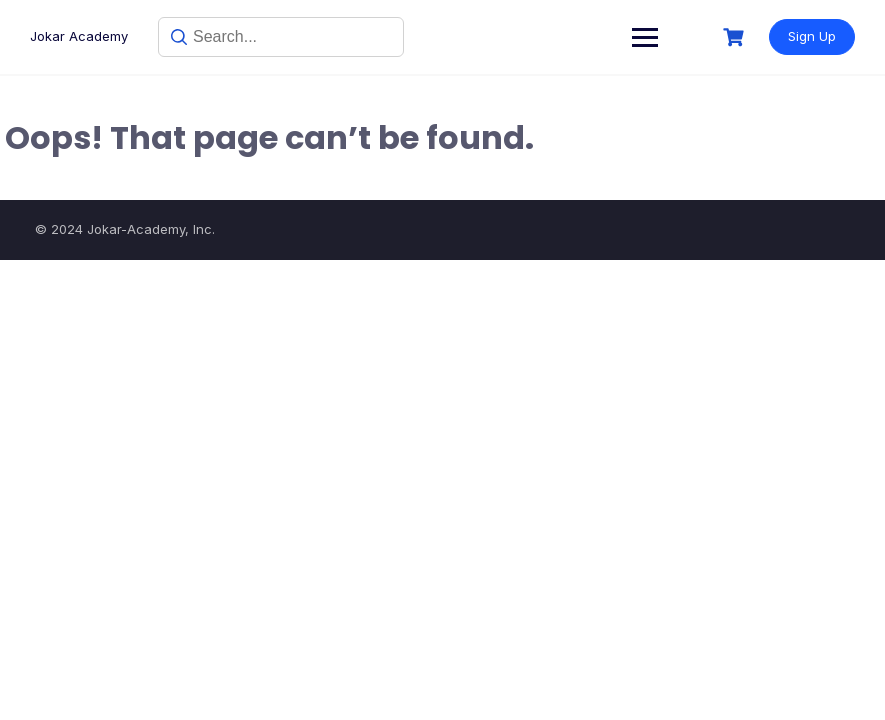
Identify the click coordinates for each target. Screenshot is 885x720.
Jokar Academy (79, 36)
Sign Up (812, 36)
